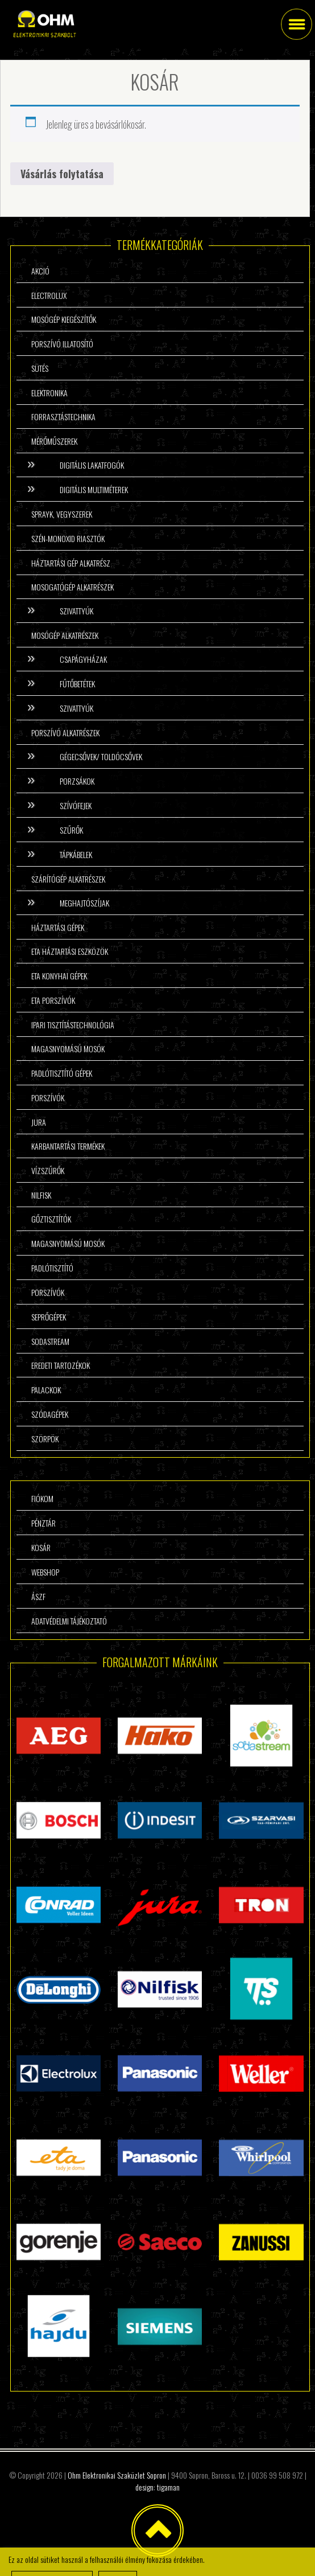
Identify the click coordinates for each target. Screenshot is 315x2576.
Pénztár (43, 1523)
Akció (40, 271)
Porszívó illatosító (62, 344)
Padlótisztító (52, 1268)
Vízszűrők (47, 1170)
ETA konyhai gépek (59, 976)
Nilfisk (41, 1195)
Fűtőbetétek (77, 684)
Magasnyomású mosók (68, 1049)
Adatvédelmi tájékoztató (69, 1621)
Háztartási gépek (57, 927)
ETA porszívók (53, 1000)
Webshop (45, 1572)
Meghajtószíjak (84, 903)
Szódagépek (49, 1414)
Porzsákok (77, 781)
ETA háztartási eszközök (69, 951)
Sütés (39, 368)
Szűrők (71, 830)
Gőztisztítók (51, 1219)
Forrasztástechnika (63, 417)
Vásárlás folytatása (61, 173)
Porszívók (47, 1098)
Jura (38, 1122)
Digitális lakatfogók (92, 465)
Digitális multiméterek (94, 489)
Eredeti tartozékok (60, 1365)
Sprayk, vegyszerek (61, 514)
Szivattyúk (76, 611)
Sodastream (50, 1341)
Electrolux (49, 295)
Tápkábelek (76, 854)
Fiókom (42, 1498)
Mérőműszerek (54, 441)
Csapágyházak (83, 659)
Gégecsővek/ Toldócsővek (101, 756)
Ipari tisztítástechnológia (72, 1025)
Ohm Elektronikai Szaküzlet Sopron (117, 2475)
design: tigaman (157, 2487)
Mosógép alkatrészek (64, 635)
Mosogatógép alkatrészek (72, 587)
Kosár (41, 1547)
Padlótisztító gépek (61, 1073)
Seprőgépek (48, 1317)
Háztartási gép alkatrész (70, 563)
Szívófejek (76, 805)
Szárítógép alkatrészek (68, 879)
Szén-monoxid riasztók (68, 538)
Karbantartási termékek (68, 1146)
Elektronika (49, 393)
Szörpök (45, 1439)
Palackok (46, 1390)
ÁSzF (38, 1596)
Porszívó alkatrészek (65, 733)
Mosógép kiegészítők (63, 319)
